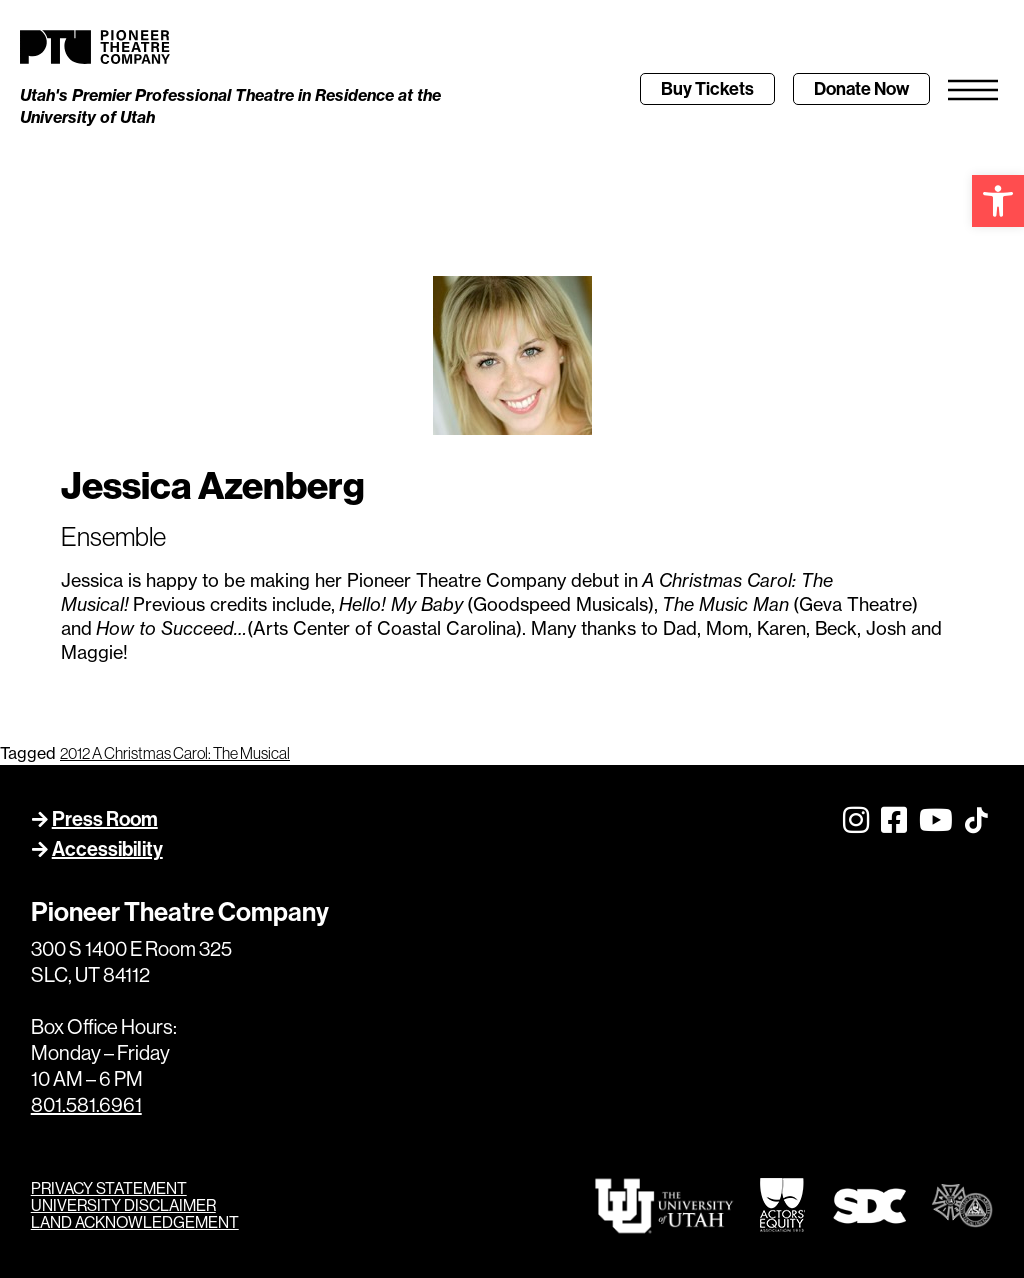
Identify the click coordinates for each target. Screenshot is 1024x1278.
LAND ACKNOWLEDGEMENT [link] (135, 1222)
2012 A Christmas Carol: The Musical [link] (175, 753)
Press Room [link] (105, 819)
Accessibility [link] (107, 849)
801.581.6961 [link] (86, 1105)
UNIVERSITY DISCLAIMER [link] (123, 1205)
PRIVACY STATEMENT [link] (109, 1188)
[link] (998, 201)
